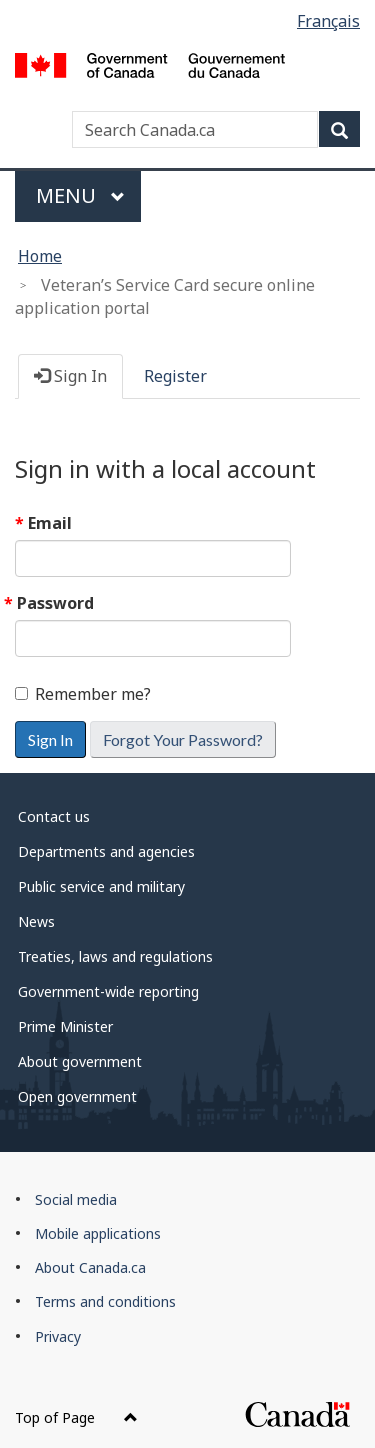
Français (328, 21)
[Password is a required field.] (153, 638)
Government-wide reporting (108, 991)
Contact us (54, 816)
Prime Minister (65, 1026)
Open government (77, 1096)
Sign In (70, 376)
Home (40, 256)
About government (80, 1061)
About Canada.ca (90, 1267)
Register (175, 376)
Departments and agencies (106, 851)
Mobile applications (98, 1233)
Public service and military (101, 886)
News (36, 921)
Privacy (58, 1336)
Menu (80, 195)
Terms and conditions (105, 1301)
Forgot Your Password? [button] (183, 739)
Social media (76, 1199)
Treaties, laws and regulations (115, 956)
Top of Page (76, 1417)
